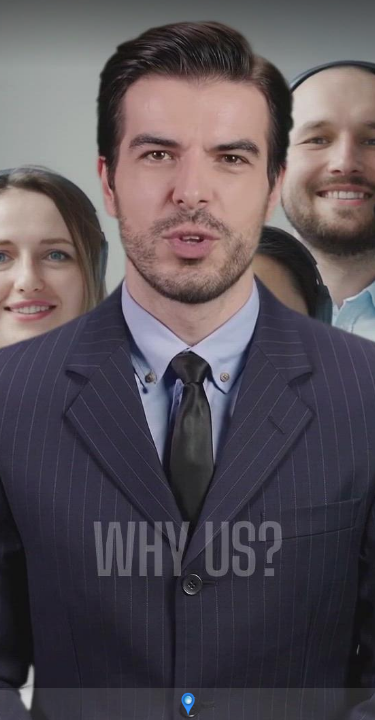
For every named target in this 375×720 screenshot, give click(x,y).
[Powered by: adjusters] (187, 704)
